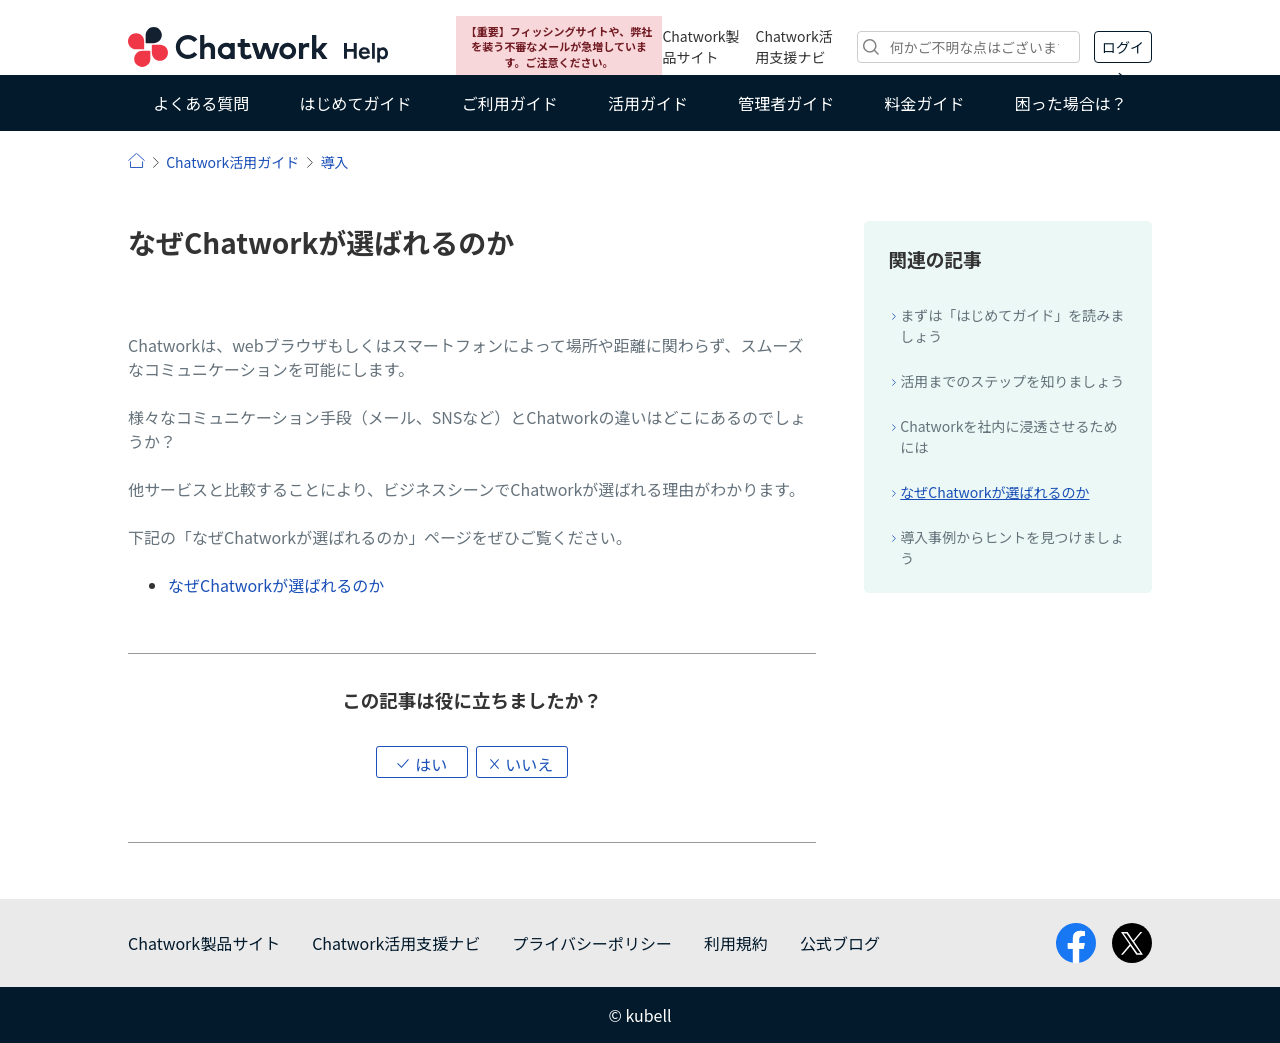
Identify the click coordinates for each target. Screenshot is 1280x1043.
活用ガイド (648, 103)
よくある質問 (201, 103)
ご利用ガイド (510, 103)
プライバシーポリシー (592, 943)
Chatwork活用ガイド (232, 162)
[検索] (968, 47)
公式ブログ (840, 943)
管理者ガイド (786, 103)
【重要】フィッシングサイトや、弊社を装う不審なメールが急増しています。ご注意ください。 (559, 46)
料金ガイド (925, 103)
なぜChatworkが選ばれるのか (276, 585)
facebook (1076, 943)
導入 (334, 162)
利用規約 (736, 943)
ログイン (1123, 50)
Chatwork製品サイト (700, 46)
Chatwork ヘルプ (258, 47)
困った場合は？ (1071, 103)
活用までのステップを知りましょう (1012, 381)
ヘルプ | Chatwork (136, 160)
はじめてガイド (355, 103)
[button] (422, 762)
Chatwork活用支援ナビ (794, 46)
